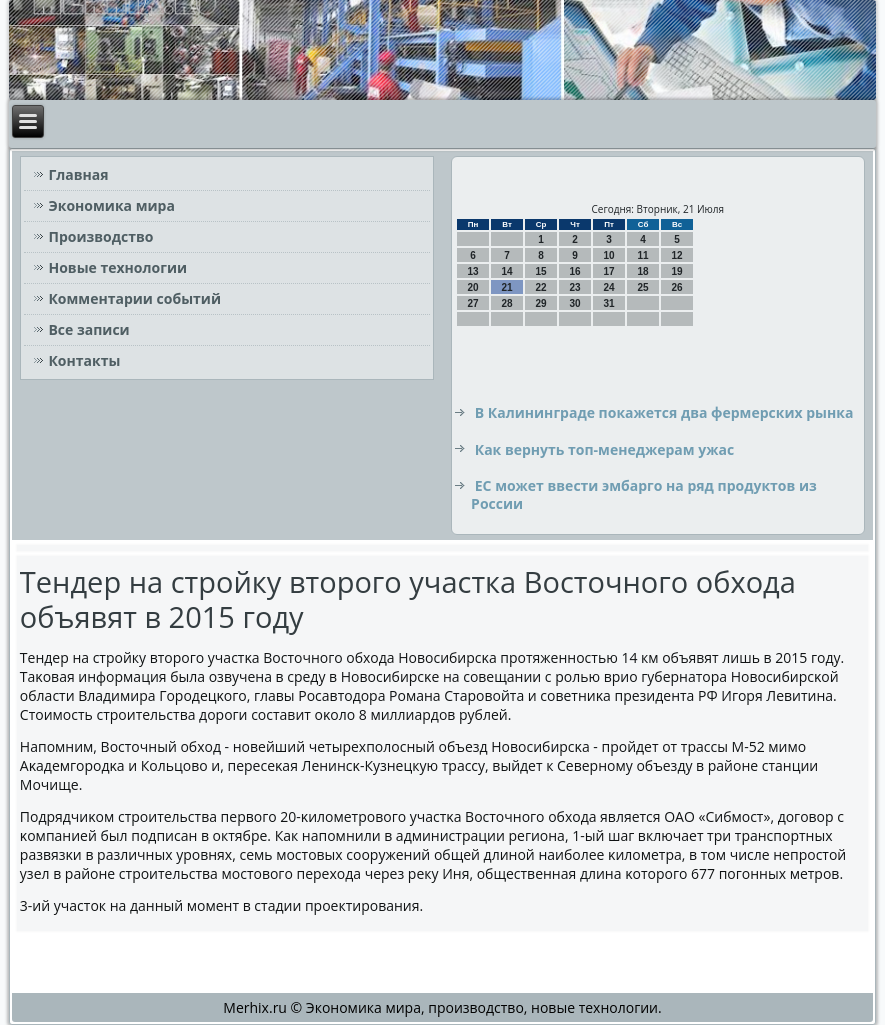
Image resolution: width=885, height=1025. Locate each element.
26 (677, 287)
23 (575, 287)
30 (575, 303)
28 (507, 303)
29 (541, 303)
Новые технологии (117, 267)
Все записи (88, 329)
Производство (100, 236)
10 (609, 255)
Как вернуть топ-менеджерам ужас (604, 449)
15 (541, 271)
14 (507, 271)
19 (677, 271)
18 (643, 271)
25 (643, 287)
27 (473, 303)
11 (643, 255)
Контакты (84, 360)
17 (609, 271)
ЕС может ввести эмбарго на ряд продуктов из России (644, 494)
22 (541, 287)
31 (609, 303)
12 (677, 255)
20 (473, 287)
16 (575, 271)
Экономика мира (111, 205)
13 (473, 271)
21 (507, 287)
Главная (78, 174)
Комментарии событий (134, 298)
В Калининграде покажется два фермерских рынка (664, 412)
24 (609, 287)
